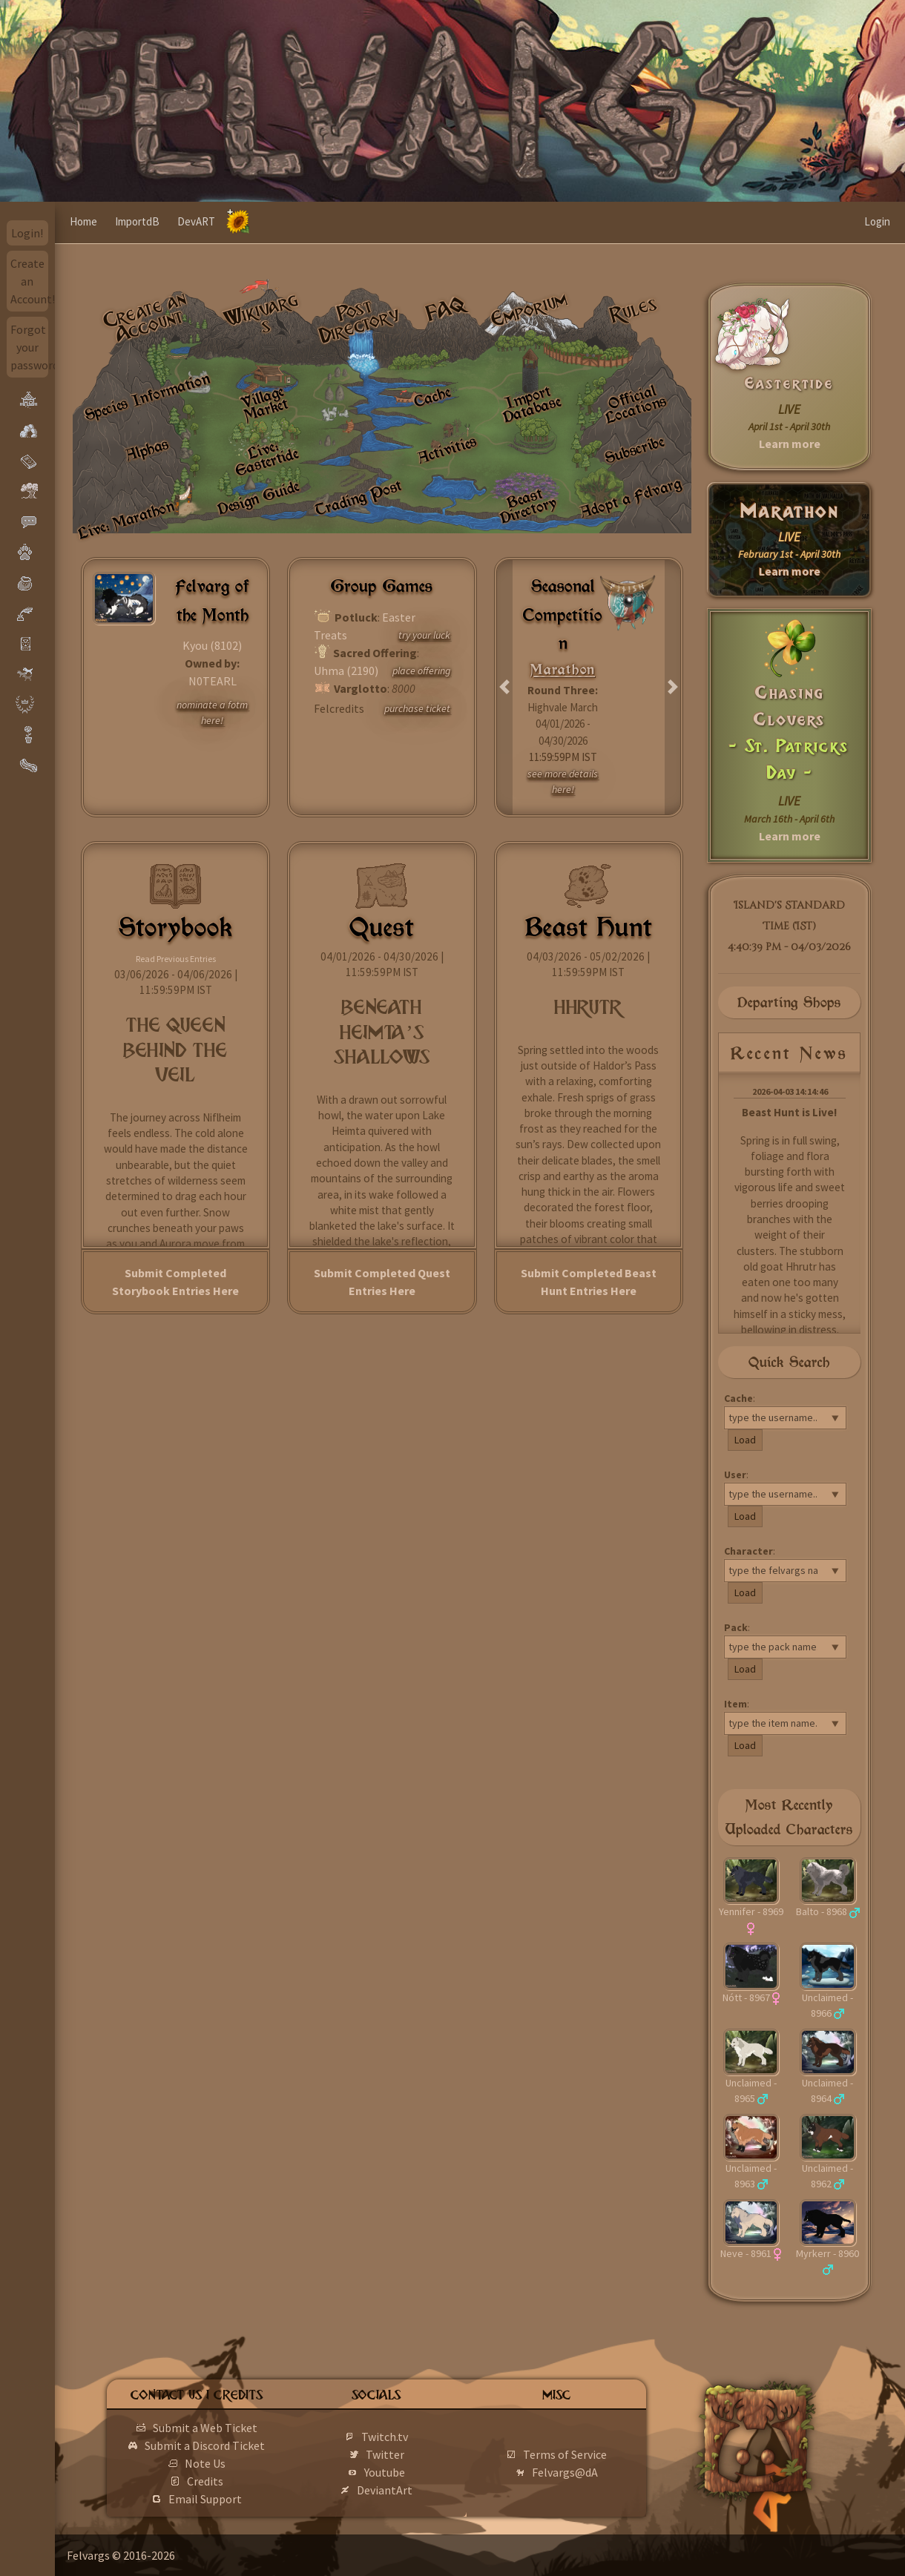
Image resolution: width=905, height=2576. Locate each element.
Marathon (789, 511)
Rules (633, 309)
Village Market (264, 402)
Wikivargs (261, 312)
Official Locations (636, 403)
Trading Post (359, 497)
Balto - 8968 (821, 1911)
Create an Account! (29, 281)
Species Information (146, 396)
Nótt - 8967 (746, 1997)
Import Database (532, 403)
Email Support (205, 2498)
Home (83, 221)
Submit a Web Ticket (205, 2427)
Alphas (147, 449)
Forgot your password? (29, 347)
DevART (196, 221)
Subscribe (634, 449)
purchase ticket (417, 708)
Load (745, 1439)
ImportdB (137, 221)
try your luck (424, 635)
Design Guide (259, 497)
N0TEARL (212, 680)
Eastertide (789, 383)
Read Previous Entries (176, 958)
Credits (205, 2481)
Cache (432, 396)
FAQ (446, 309)
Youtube (384, 2472)
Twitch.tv (384, 2436)
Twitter (385, 2454)
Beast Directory (528, 505)
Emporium (529, 309)
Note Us (205, 2463)
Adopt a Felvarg (630, 497)
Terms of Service (565, 2454)
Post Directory (360, 321)
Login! (27, 232)
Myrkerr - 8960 (827, 2253)
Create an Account (144, 316)
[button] (505, 687)
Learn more (789, 443)
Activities (446, 449)
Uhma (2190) (346, 670)
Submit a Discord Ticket (205, 2445)
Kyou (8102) (212, 645)
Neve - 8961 (745, 2253)
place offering (421, 670)
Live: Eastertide (266, 458)
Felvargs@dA (565, 2472)
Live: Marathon (126, 519)
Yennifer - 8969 (751, 1911)
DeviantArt (384, 2490)
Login (877, 221)
